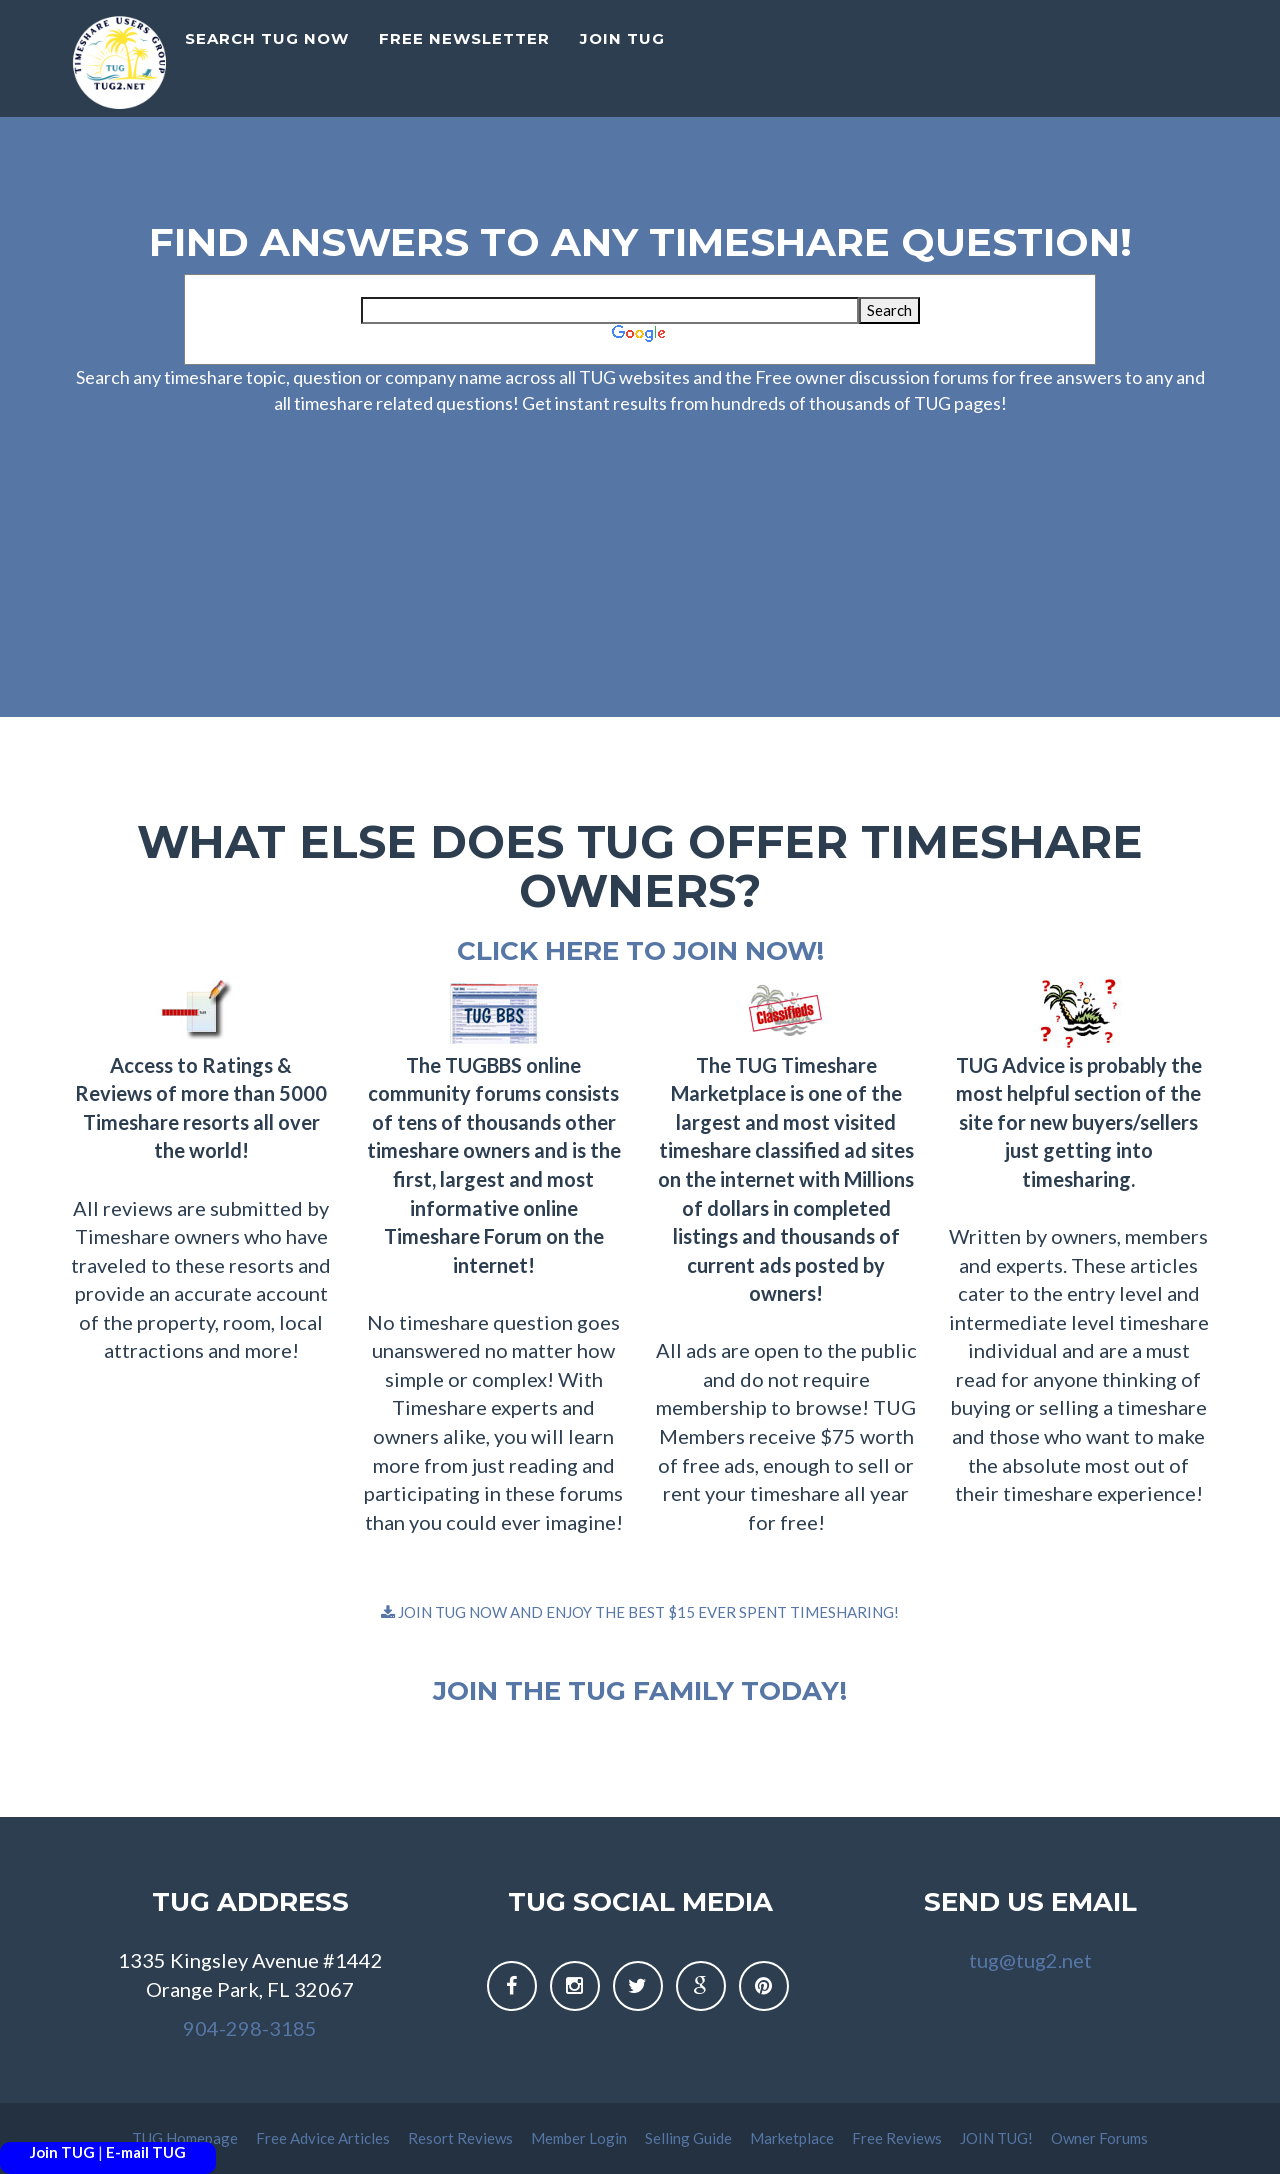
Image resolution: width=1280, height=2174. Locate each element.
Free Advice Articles (324, 2138)
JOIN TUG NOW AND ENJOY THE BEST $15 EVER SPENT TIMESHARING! (640, 1612)
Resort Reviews (462, 2138)
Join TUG (62, 2152)
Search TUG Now (267, 55)
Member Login (580, 2138)
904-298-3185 (250, 2028)
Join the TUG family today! (640, 1691)
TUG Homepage (186, 2138)
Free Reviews (898, 2138)
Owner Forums (1099, 2138)
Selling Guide (690, 2138)
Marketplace (793, 2138)
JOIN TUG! (998, 2138)
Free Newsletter (464, 55)
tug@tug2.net (1030, 1960)
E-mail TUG (146, 2152)
